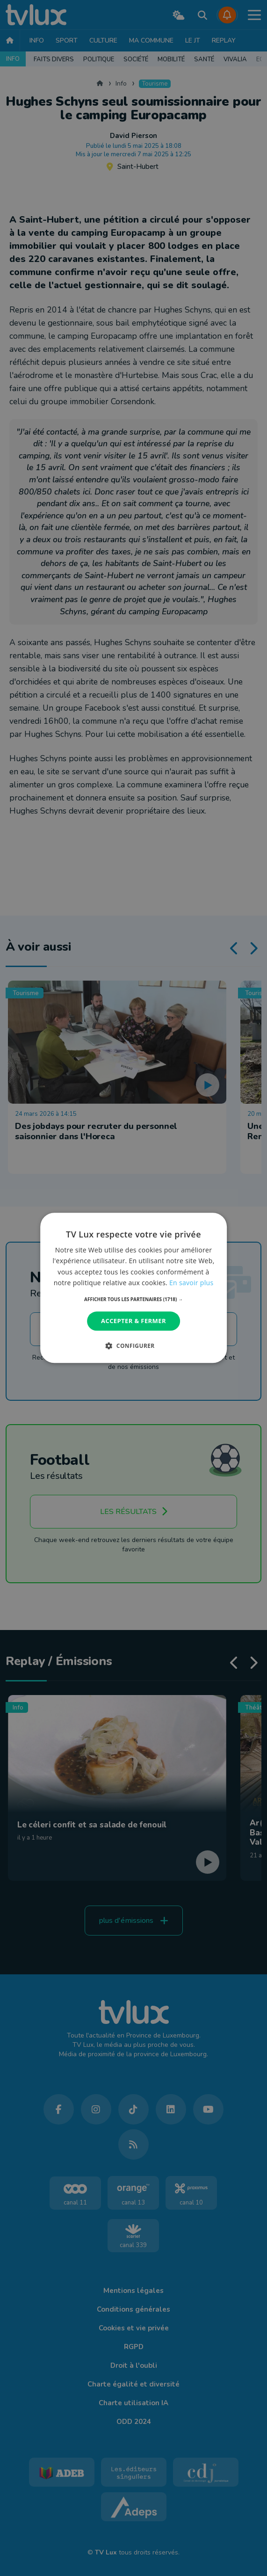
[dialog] (133, 1288)
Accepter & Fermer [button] (133, 1321)
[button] (133, 1299)
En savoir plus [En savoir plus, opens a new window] (191, 1282)
